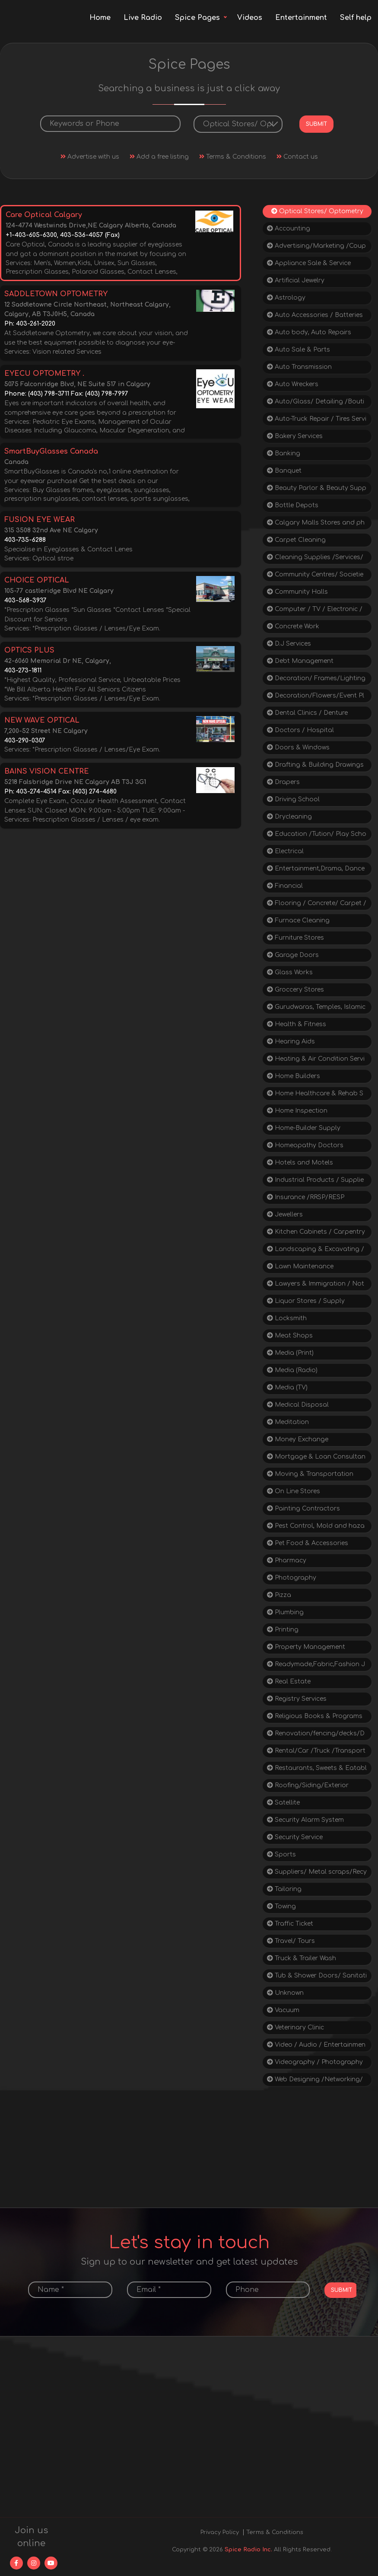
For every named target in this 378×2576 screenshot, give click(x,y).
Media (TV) (287, 1387)
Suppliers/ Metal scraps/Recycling (317, 1873)
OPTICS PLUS (29, 650)
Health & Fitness (296, 1024)
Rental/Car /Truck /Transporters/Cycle (316, 1752)
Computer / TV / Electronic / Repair (314, 611)
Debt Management (300, 661)
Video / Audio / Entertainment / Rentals (316, 2046)
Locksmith (287, 1318)
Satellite (283, 1802)
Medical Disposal (298, 1405)
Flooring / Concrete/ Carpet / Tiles (316, 905)
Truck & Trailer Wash (301, 1958)
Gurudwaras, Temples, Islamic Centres (316, 1009)
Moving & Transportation (310, 1474)
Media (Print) (290, 1353)
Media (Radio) (292, 1370)
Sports (281, 1854)
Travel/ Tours (291, 1941)
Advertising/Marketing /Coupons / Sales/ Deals (316, 248)
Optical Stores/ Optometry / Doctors (317, 213)
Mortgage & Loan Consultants (316, 1458)
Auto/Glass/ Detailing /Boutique (315, 403)
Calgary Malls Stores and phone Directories (316, 524)
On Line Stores (293, 1491)
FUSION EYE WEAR (39, 520)
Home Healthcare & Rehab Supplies (315, 1095)
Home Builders (293, 1076)
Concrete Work (293, 626)
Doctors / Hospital (300, 730)
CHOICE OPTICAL (36, 580)
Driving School (293, 799)
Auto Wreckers (292, 384)
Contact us (297, 157)
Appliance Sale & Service (309, 263)
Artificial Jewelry (295, 280)
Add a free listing (159, 157)
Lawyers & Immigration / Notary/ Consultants (315, 1285)
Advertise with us (89, 157)
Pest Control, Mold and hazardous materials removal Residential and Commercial (316, 1528)
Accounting (288, 228)
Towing (281, 1906)
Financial (285, 886)
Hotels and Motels (300, 1162)
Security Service (295, 1837)
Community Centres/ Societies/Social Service (315, 576)
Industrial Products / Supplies (315, 1182)
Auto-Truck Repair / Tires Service (316, 421)
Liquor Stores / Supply (306, 1301)
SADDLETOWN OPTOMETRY (56, 294)
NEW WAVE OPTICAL (41, 720)
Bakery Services (295, 436)
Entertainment (301, 18)
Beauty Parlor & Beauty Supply (316, 490)
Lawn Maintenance (300, 1266)
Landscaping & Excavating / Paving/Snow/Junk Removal (315, 1251)
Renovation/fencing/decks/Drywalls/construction (316, 1735)
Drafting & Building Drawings (315, 765)
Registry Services (297, 1699)
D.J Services (289, 643)
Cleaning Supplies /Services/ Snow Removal (315, 559)
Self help (356, 18)
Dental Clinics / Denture (307, 713)
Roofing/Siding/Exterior (308, 1785)
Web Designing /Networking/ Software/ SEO (315, 2081)
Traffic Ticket (290, 1923)
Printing (283, 1629)
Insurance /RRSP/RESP (305, 1197)
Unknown (285, 1993)
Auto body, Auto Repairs (309, 332)
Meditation (288, 1422)
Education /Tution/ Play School (316, 836)
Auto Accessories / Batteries (315, 315)
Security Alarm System (305, 1820)
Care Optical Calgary (44, 215)
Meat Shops (290, 1335)
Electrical (285, 851)
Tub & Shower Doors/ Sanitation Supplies (317, 1977)
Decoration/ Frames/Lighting (316, 678)
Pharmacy (286, 1560)
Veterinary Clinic (295, 2027)
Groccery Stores (295, 989)
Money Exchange (297, 1439)
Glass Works (290, 972)
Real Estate (289, 1681)
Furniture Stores (295, 937)
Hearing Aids (291, 1041)
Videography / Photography (315, 2062)
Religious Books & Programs (314, 1716)
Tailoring (284, 1889)
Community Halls (297, 592)
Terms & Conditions (232, 157)
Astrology (286, 297)
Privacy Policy (219, 2532)
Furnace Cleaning (298, 920)
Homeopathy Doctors (305, 1145)
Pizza (279, 1595)
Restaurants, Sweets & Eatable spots (317, 1770)
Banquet (284, 470)
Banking (283, 453)
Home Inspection (297, 1110)
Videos (249, 18)
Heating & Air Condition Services (316, 1061)
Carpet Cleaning (296, 540)
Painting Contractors (303, 1508)
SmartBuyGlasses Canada (51, 451)
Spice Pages (197, 18)
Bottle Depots (292, 505)
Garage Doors (293, 955)
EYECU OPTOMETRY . (44, 374)
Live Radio (143, 18)
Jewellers (285, 1214)
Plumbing (285, 1612)
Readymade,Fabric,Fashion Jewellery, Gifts (316, 1666)
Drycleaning (289, 816)
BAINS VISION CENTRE (46, 771)
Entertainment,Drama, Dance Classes (316, 870)
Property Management (306, 1647)
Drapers (283, 782)
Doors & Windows (298, 747)
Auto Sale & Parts (298, 349)
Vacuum (283, 2010)
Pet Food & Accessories (307, 1543)
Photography (291, 1577)
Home (100, 18)
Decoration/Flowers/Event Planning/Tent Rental (315, 697)
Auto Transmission (299, 367)
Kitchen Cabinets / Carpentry (316, 1232)
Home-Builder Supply (303, 1128)
